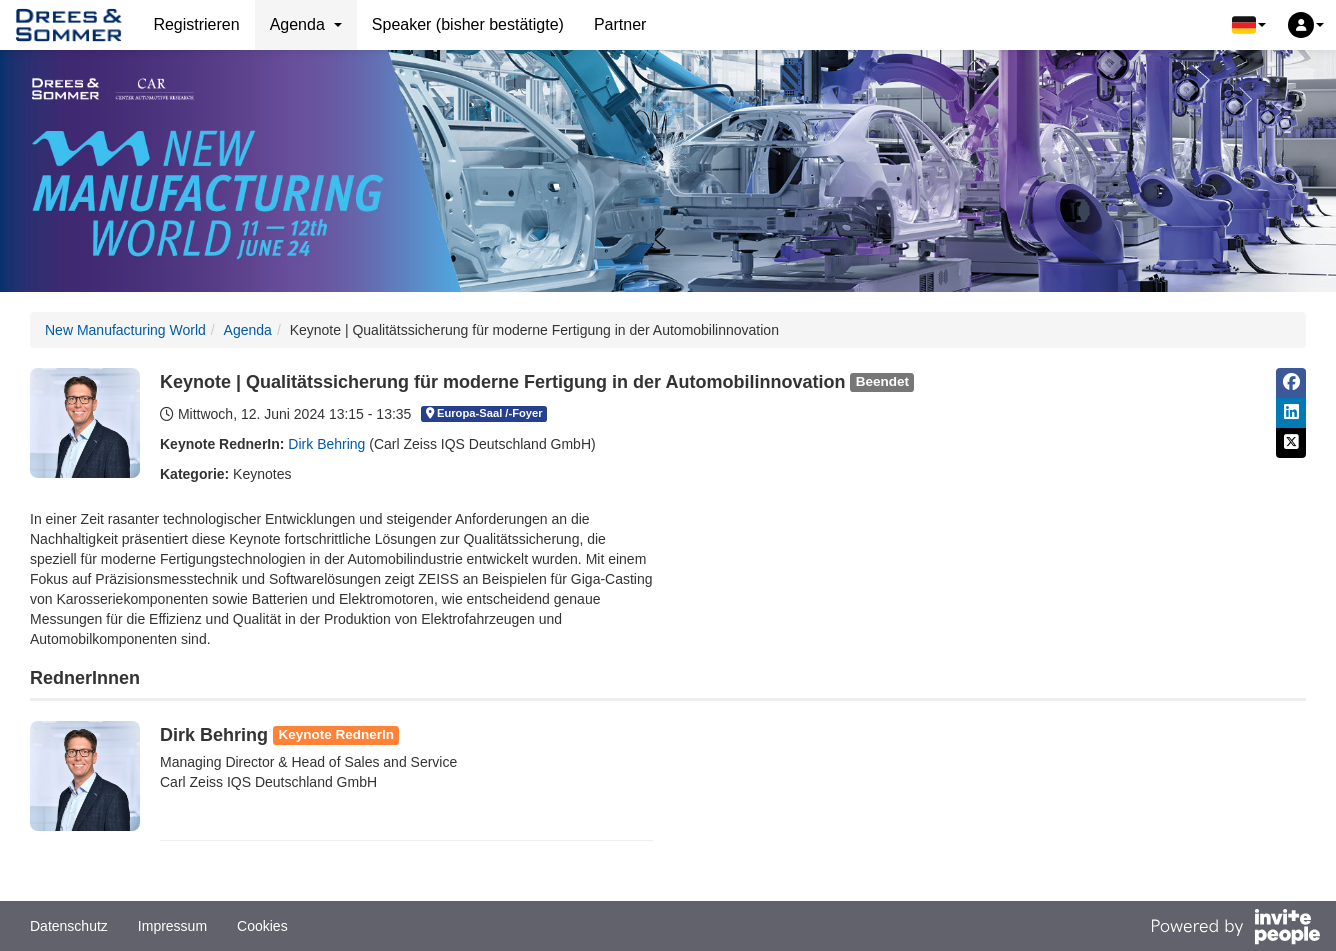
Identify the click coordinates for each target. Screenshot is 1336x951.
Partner (620, 24)
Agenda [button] (306, 24)
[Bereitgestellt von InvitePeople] (1235, 929)
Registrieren (196, 24)
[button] (1249, 25)
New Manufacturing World (125, 330)
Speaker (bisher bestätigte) (468, 24)
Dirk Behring (326, 444)
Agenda (248, 330)
